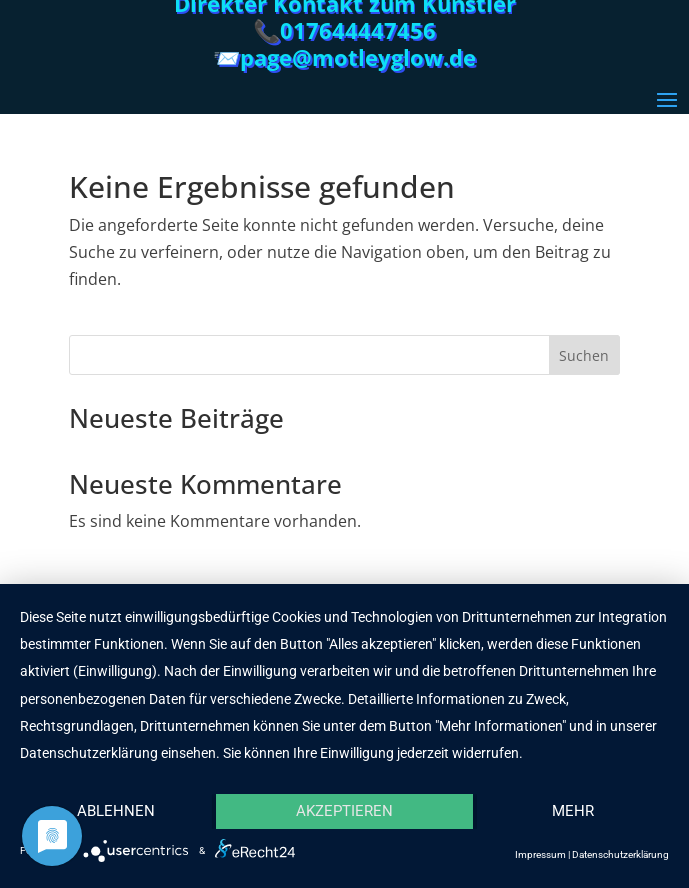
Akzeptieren (344, 811)
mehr (573, 811)
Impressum (540, 854)
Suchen (584, 355)
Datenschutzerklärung (620, 854)
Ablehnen (116, 811)
